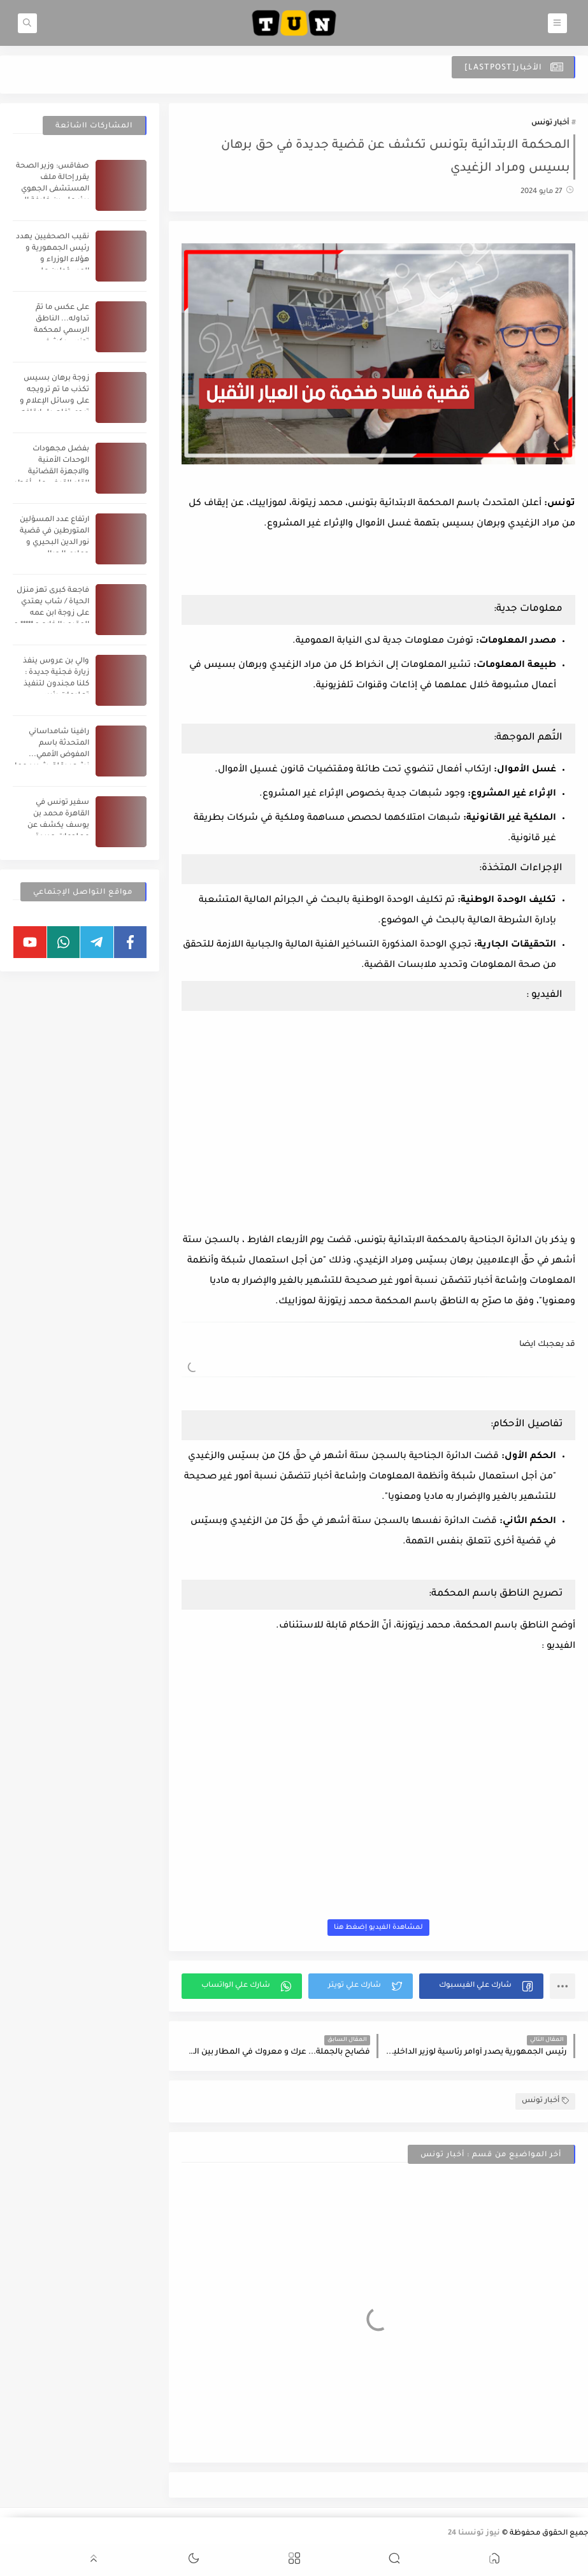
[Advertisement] (378, 560)
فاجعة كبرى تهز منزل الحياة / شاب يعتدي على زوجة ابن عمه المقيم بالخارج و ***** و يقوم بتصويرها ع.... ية (51, 614)
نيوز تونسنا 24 (474, 2533)
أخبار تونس (550, 123)
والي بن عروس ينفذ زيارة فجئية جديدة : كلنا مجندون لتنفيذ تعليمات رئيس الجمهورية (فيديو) (56, 684)
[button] (481, 1986)
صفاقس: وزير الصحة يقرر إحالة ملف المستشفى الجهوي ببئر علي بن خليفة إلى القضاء (52, 189)
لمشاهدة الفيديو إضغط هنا (378, 1927)
